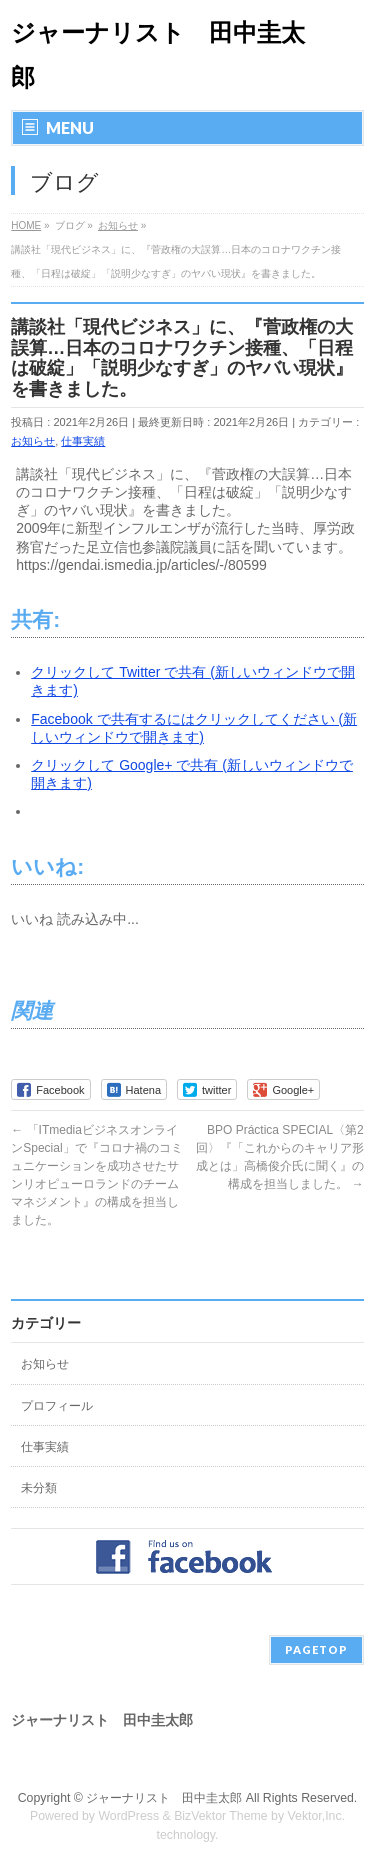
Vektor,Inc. (317, 1816)
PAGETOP (316, 1649)
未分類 (39, 1488)
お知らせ (33, 441)
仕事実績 (83, 441)
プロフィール (57, 1406)
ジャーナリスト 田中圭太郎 (164, 1798)
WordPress (128, 1816)
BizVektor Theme (221, 1816)
